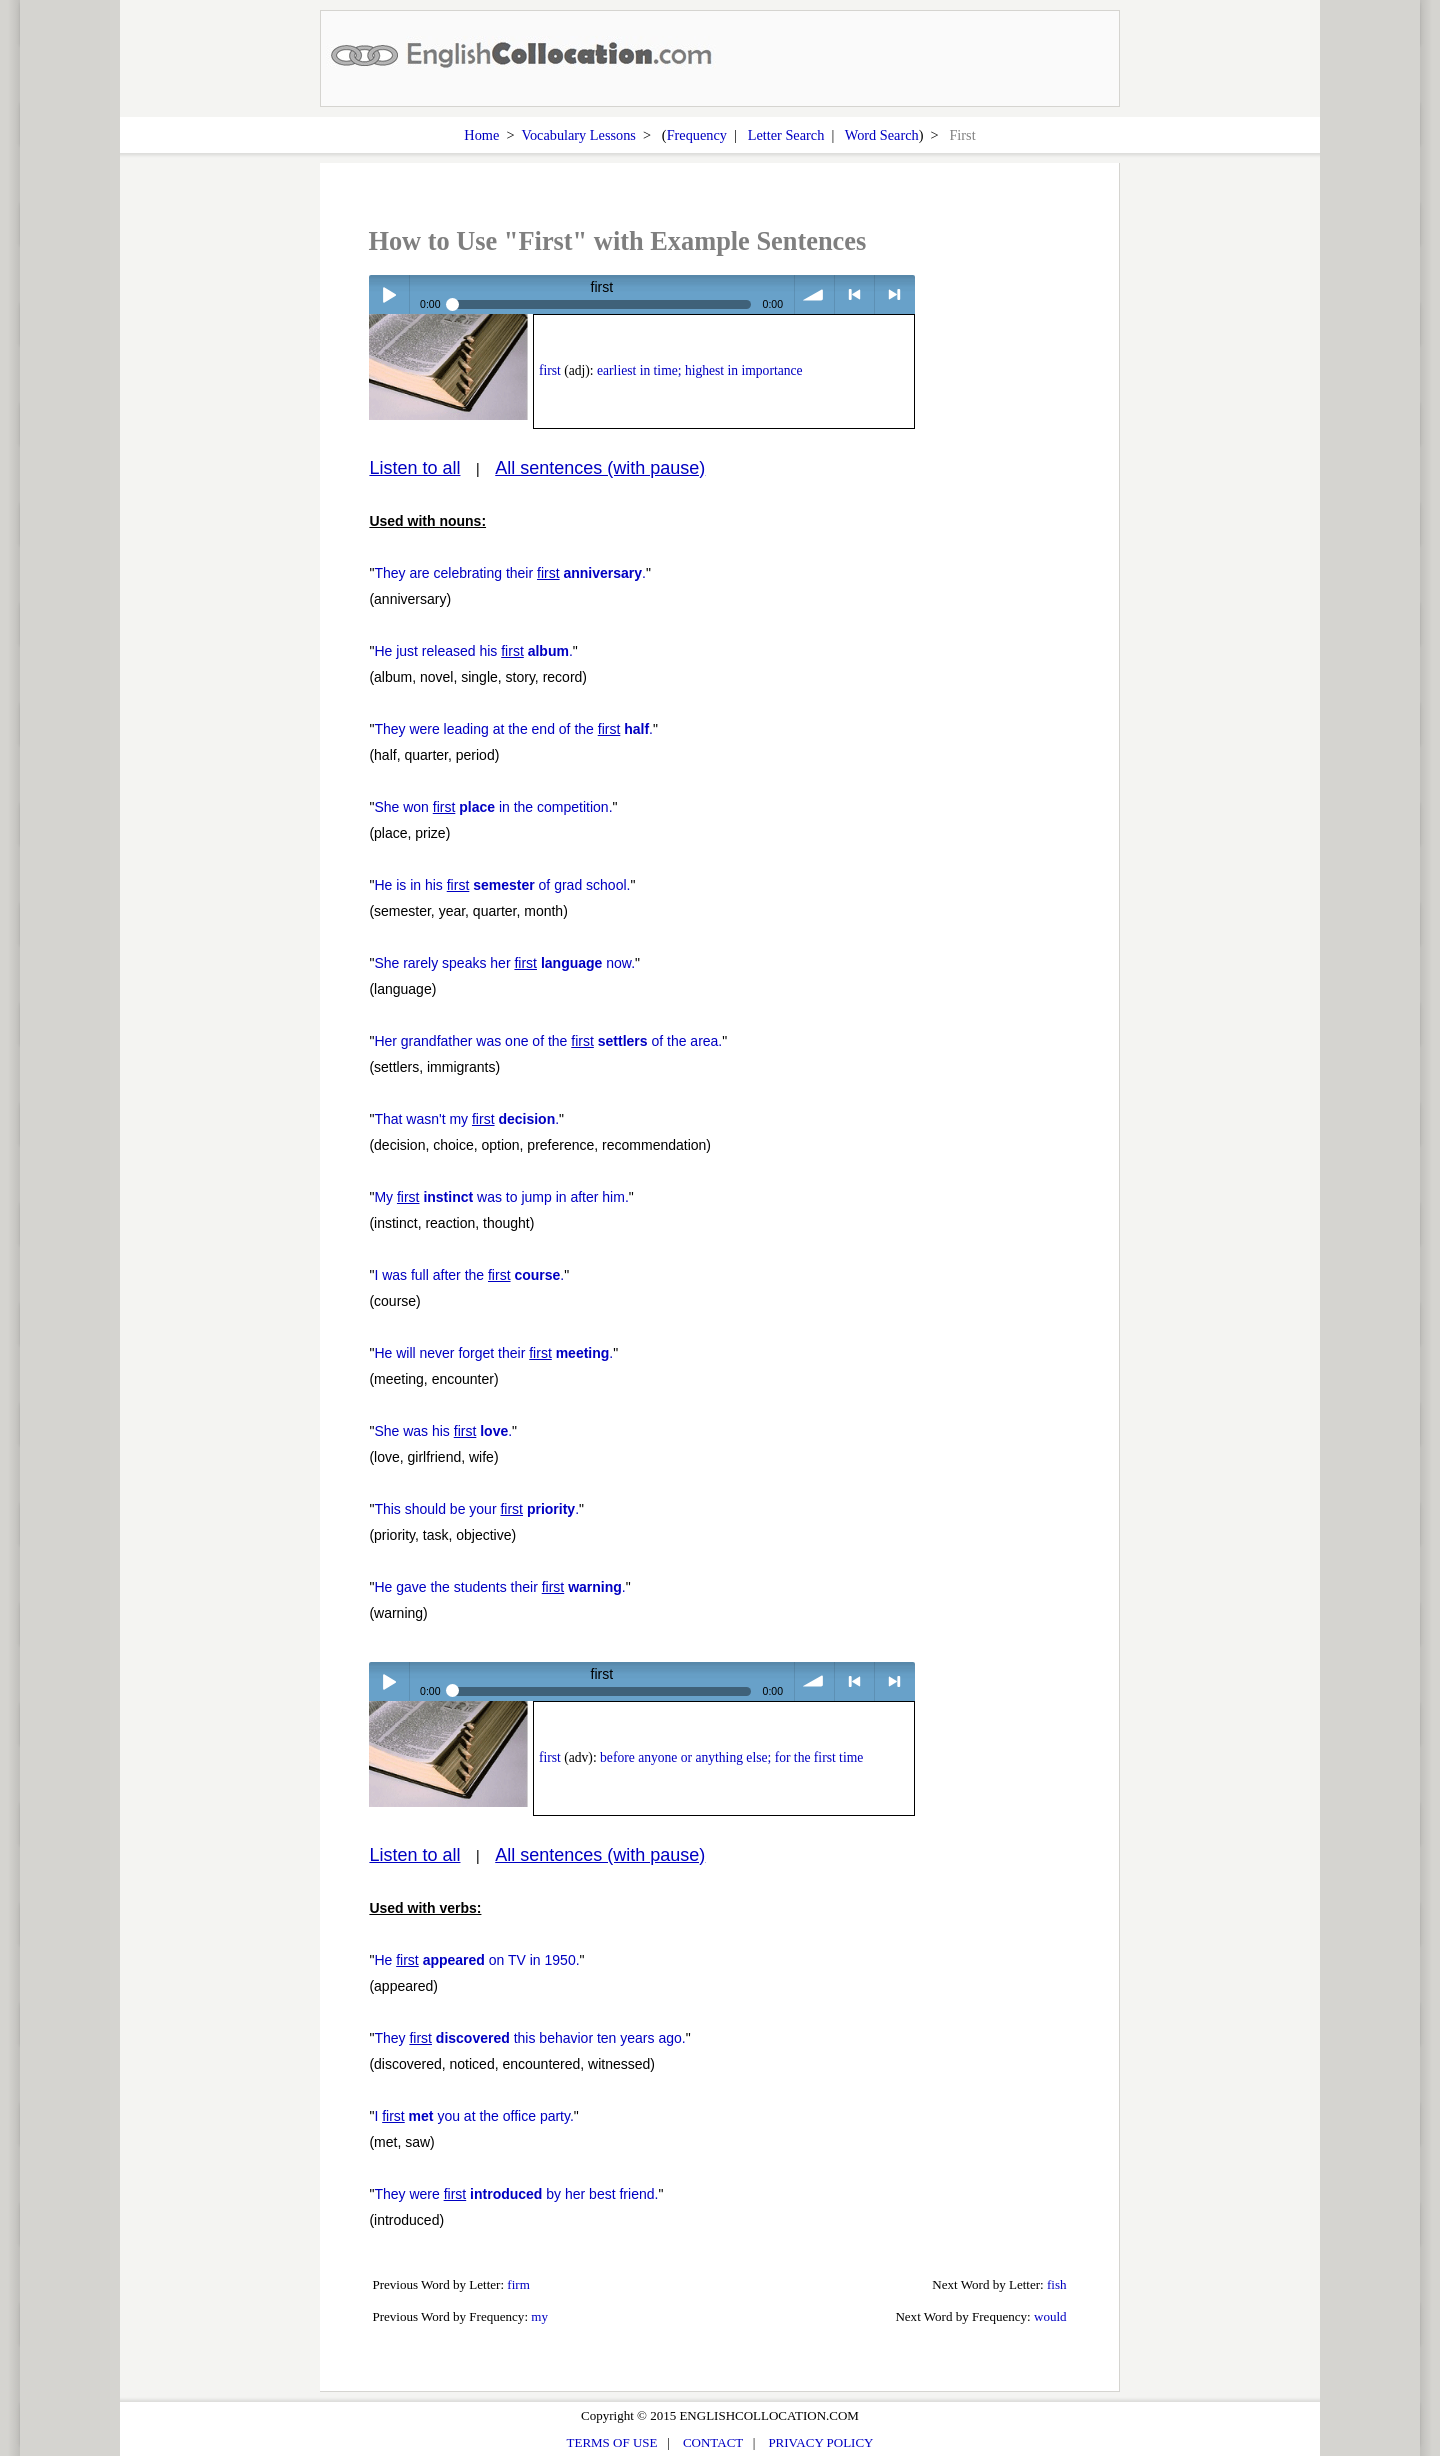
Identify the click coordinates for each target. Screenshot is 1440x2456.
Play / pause (388, 294)
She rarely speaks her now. (504, 963)
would (1050, 2316)
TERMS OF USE (612, 2442)
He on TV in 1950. (476, 1960)
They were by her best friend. (516, 2194)
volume (814, 294)
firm (518, 2284)
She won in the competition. (493, 807)
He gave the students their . (499, 1587)
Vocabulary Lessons (578, 135)
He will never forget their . (493, 1353)
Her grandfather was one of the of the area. (548, 1041)
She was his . (443, 1431)
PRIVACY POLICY (820, 2442)
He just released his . (473, 651)
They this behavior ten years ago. (529, 2038)
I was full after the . (469, 1275)
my (539, 2316)
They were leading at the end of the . (513, 729)
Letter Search (786, 135)
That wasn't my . (466, 1119)
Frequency (697, 135)
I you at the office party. (473, 2116)
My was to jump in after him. (501, 1197)
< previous (854, 294)
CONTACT (713, 2442)
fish (1057, 2284)
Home (481, 135)
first (550, 370)
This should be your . (476, 1509)
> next (894, 294)
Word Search (882, 135)
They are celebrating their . (510, 573)
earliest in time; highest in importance (700, 370)
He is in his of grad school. (502, 885)
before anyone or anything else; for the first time (731, 1757)
